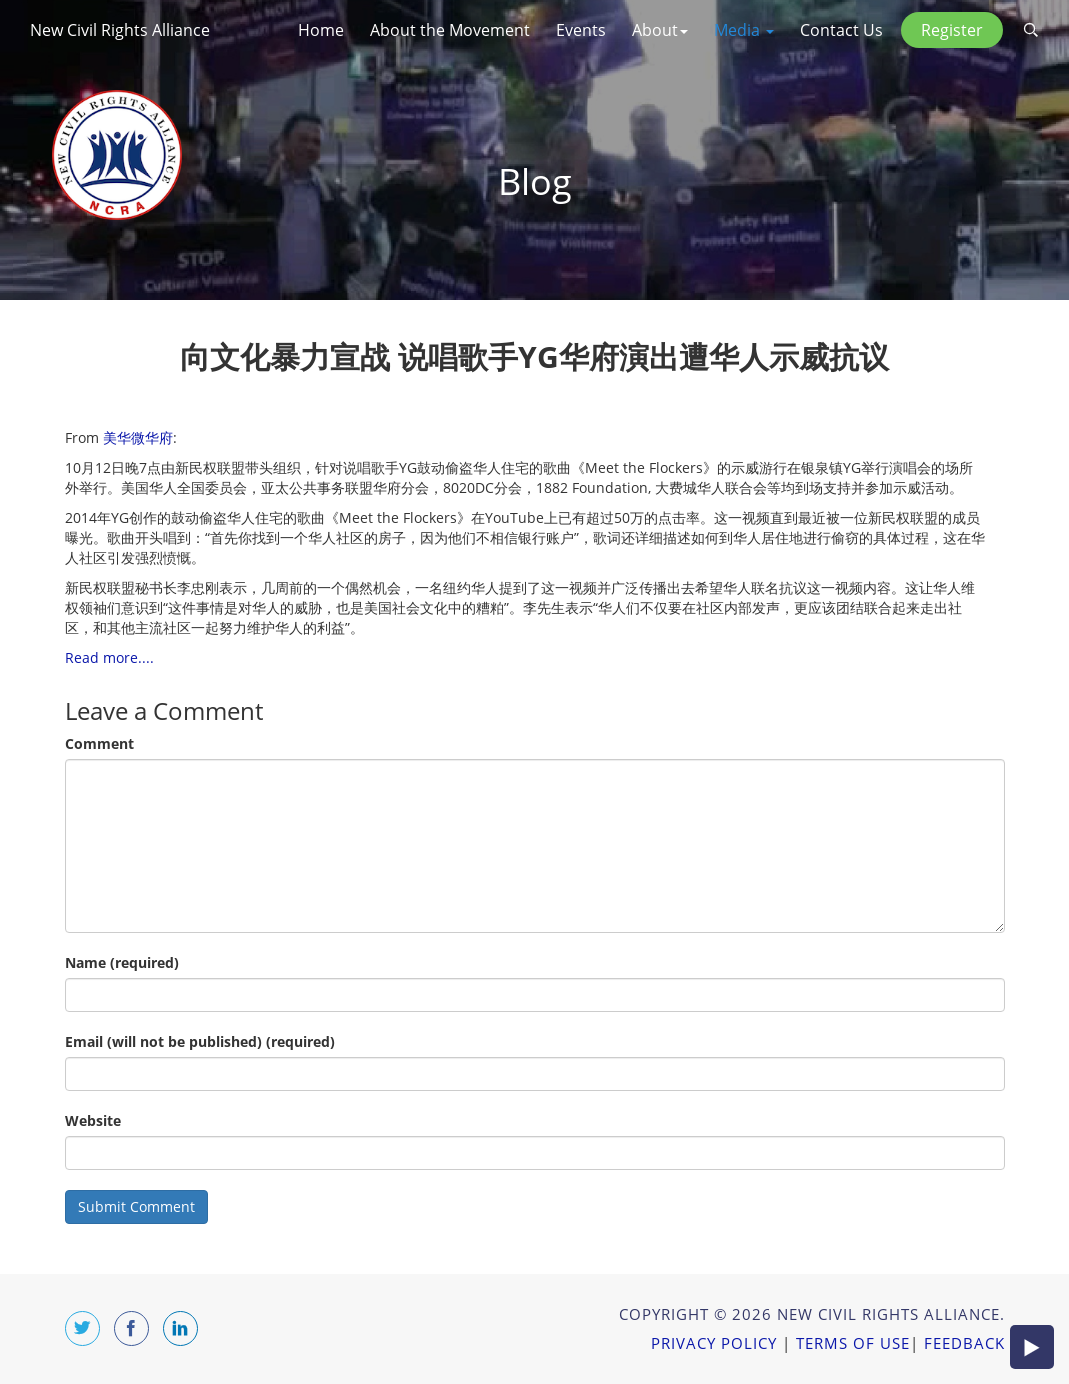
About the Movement (450, 30)
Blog (535, 181)
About (660, 30)
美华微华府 (138, 437)
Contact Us (841, 30)
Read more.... (109, 657)
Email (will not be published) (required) (200, 1041)
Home (321, 30)
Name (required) (122, 962)
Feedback (964, 1343)
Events (581, 30)
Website (93, 1120)
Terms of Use (853, 1343)
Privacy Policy (714, 1343)
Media (744, 30)
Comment (99, 743)
